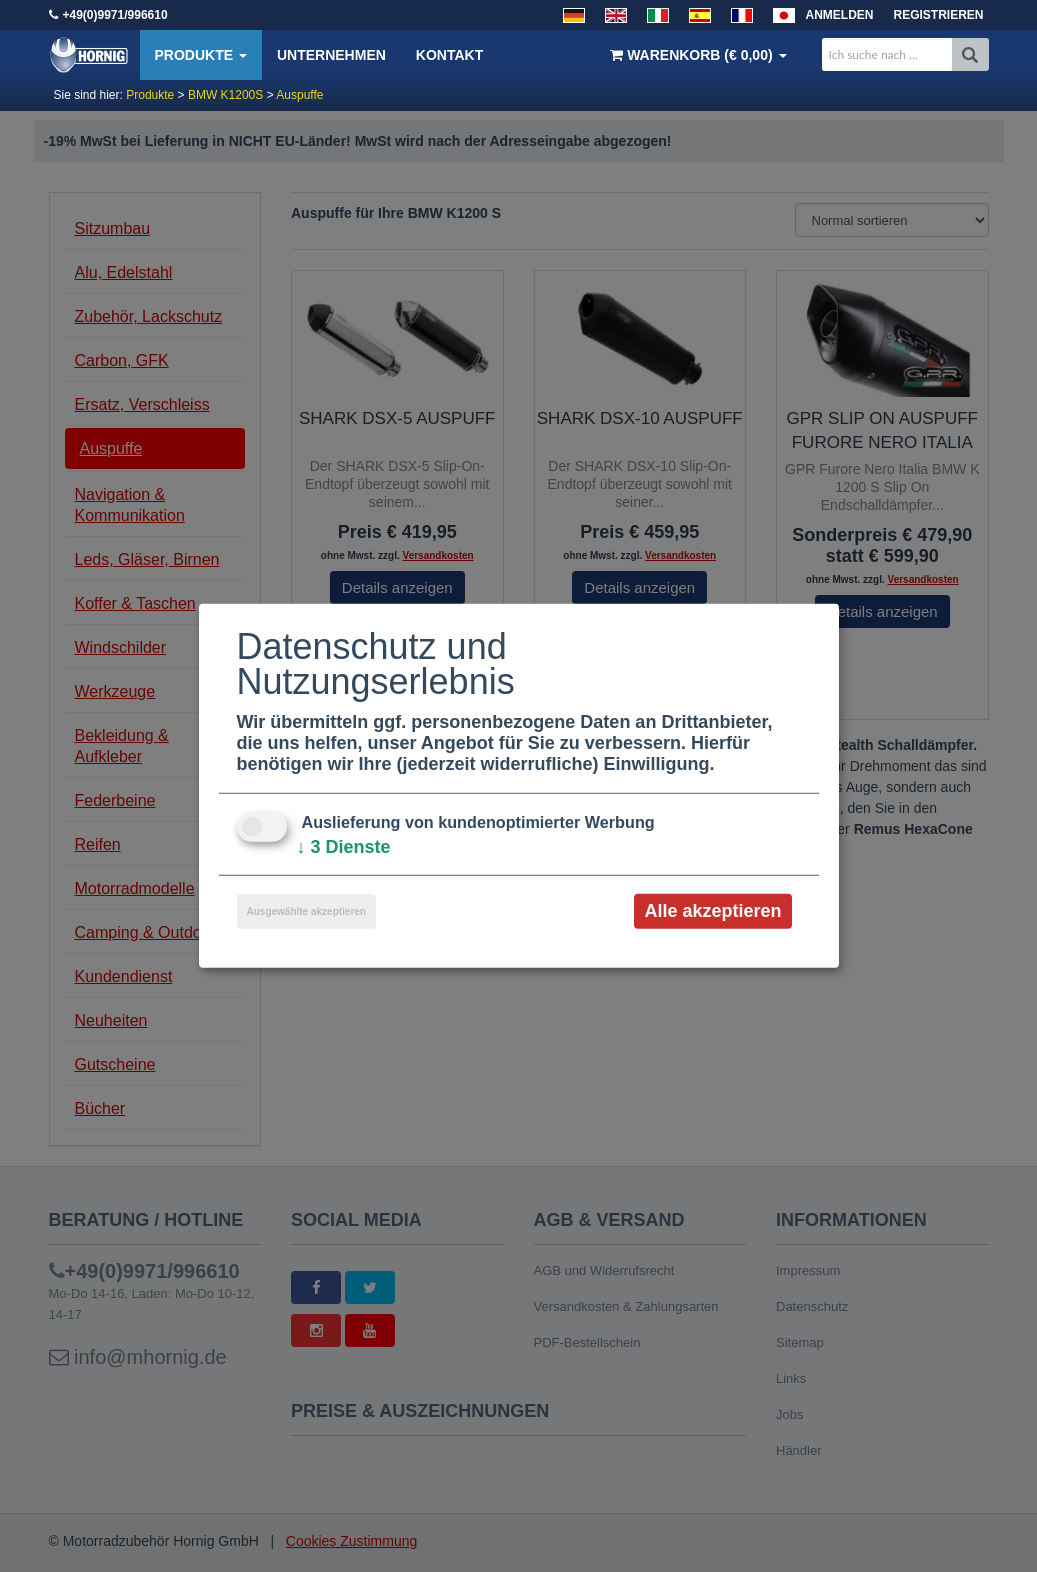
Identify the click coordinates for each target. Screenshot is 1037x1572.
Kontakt (449, 55)
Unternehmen (331, 55)
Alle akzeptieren (712, 911)
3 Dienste (344, 847)
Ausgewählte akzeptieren (306, 911)
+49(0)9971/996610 (115, 15)
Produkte (201, 55)
